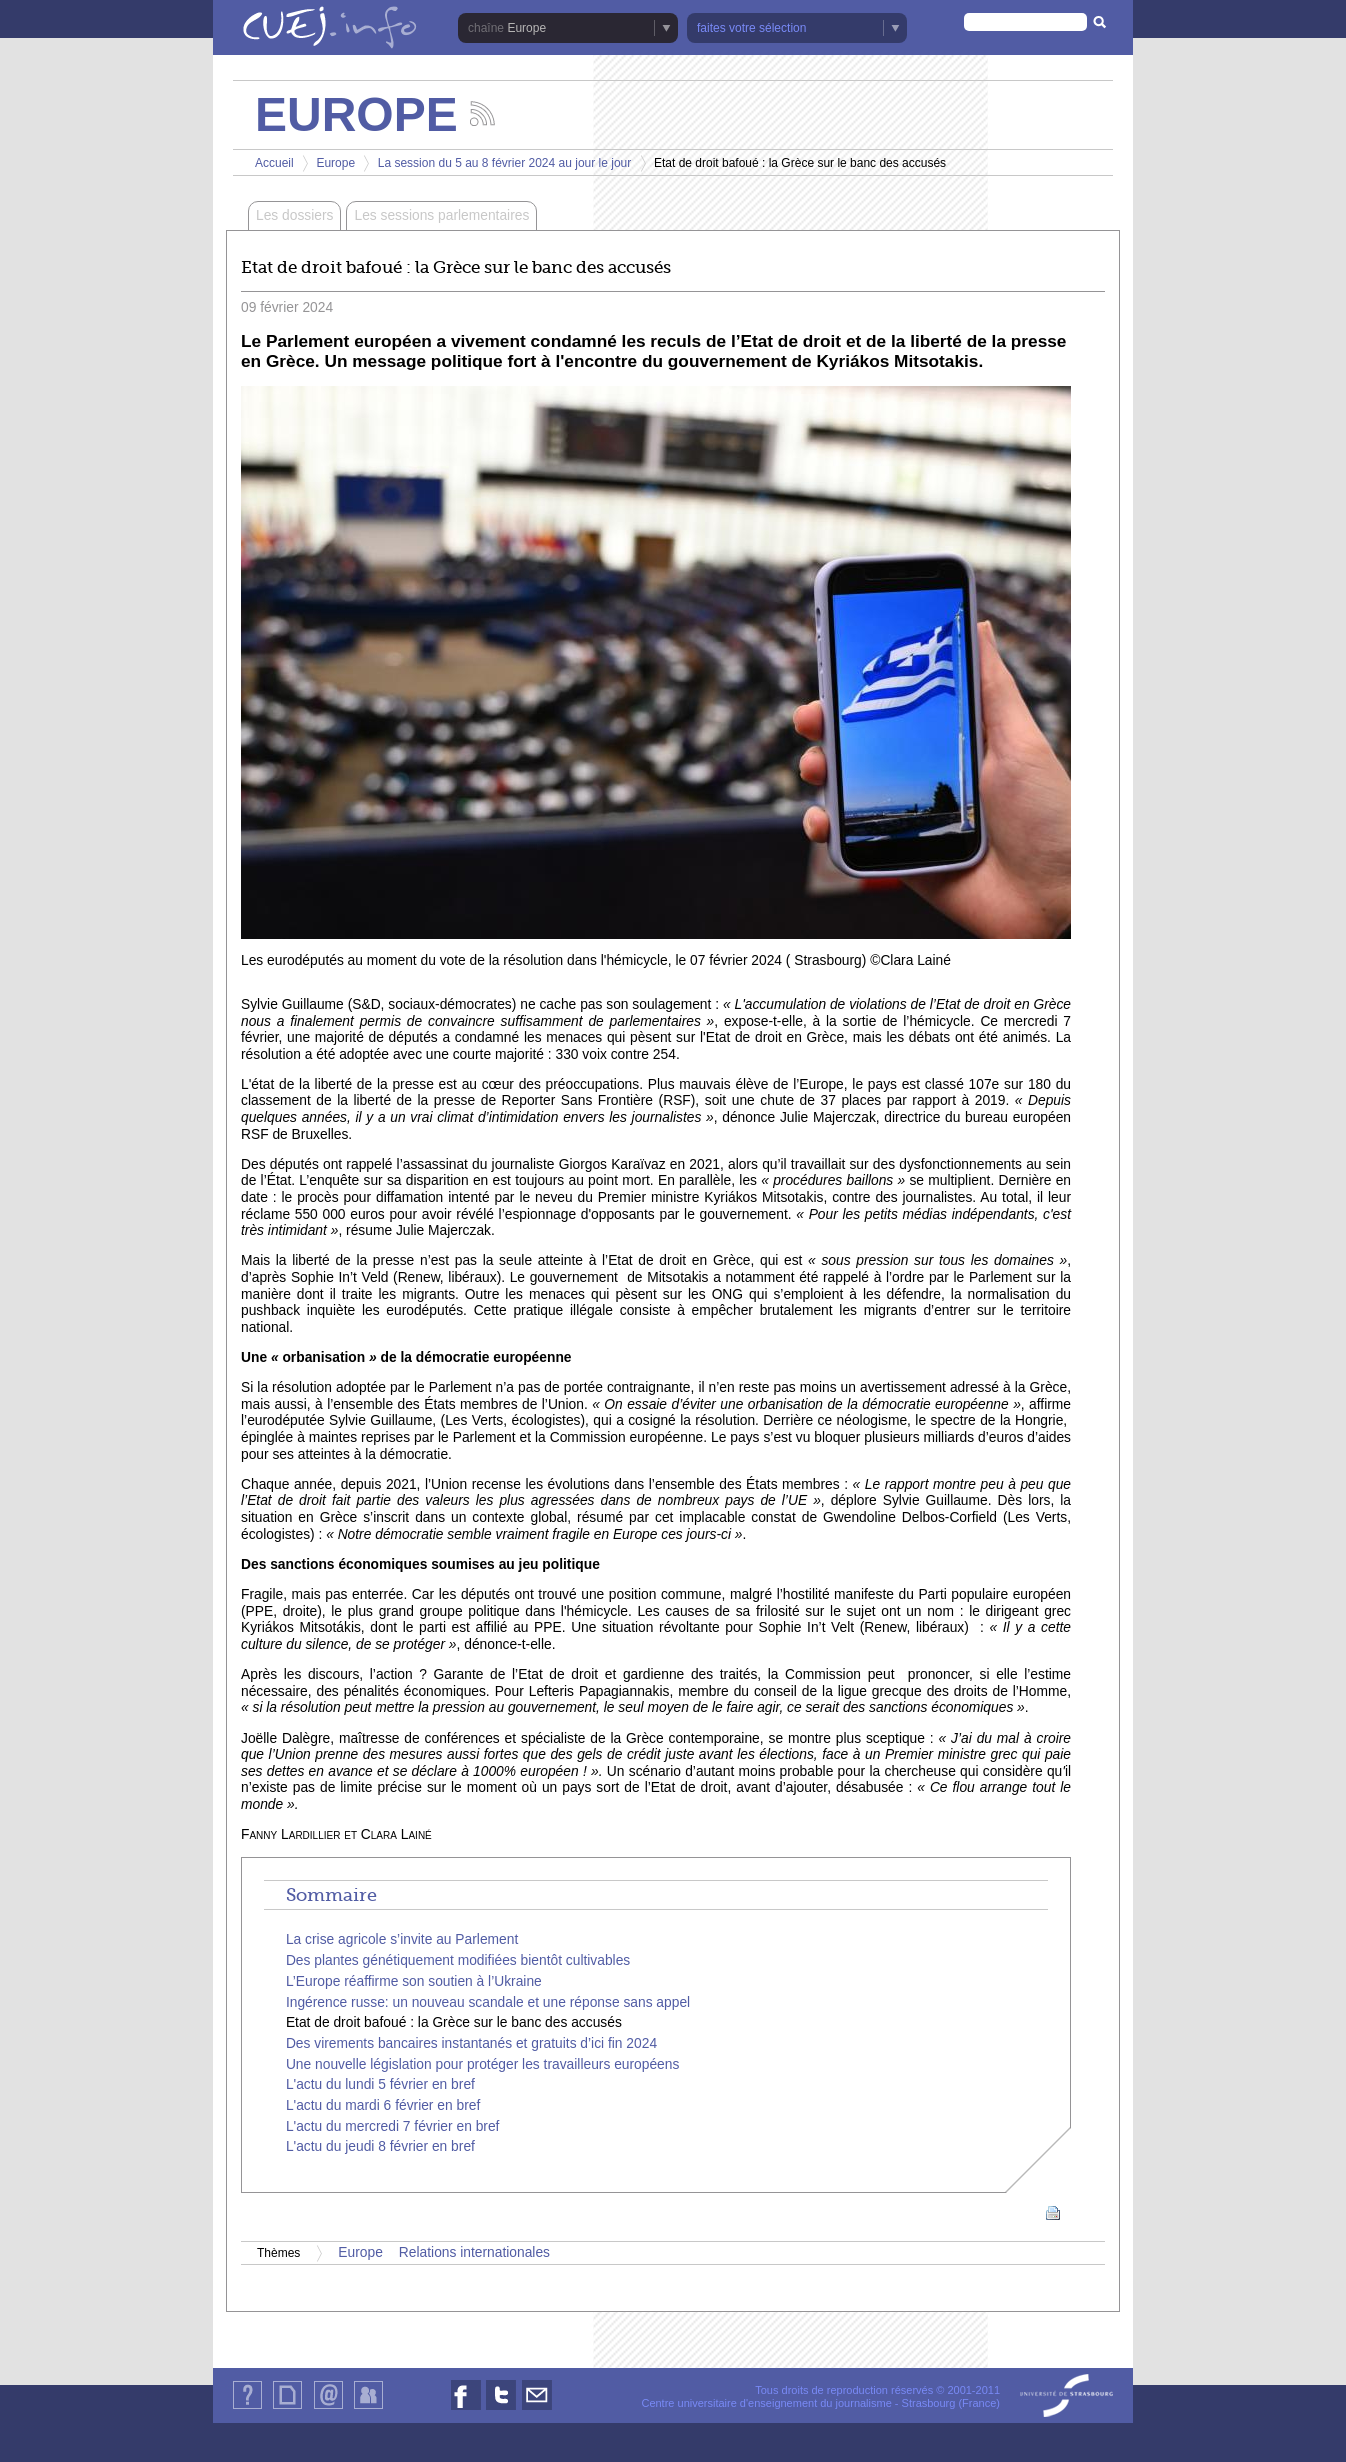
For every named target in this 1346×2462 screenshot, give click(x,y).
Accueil (274, 163)
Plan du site (287, 2408)
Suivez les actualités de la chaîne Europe (482, 113)
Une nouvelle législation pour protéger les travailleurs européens (482, 2064)
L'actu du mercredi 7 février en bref (393, 2126)
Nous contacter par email (537, 2409)
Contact (328, 2408)
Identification (368, 2408)
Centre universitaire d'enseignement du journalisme (766, 2403)
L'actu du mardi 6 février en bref (383, 2105)
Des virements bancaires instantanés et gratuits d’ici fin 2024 (471, 2043)
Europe (526, 28)
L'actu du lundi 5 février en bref (380, 2084)
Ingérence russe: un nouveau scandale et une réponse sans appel (488, 2002)
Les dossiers (294, 215)
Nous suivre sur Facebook (466, 2409)
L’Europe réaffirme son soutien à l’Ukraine (414, 1981)
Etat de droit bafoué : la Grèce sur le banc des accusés (454, 2022)
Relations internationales (474, 2252)
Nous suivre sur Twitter (501, 2409)
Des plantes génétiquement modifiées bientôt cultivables (458, 1960)
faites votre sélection (751, 28)
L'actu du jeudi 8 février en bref (380, 2146)
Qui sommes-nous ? (247, 2408)
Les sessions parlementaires (441, 215)
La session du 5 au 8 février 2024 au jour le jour (505, 163)
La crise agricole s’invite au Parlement (402, 1939)
